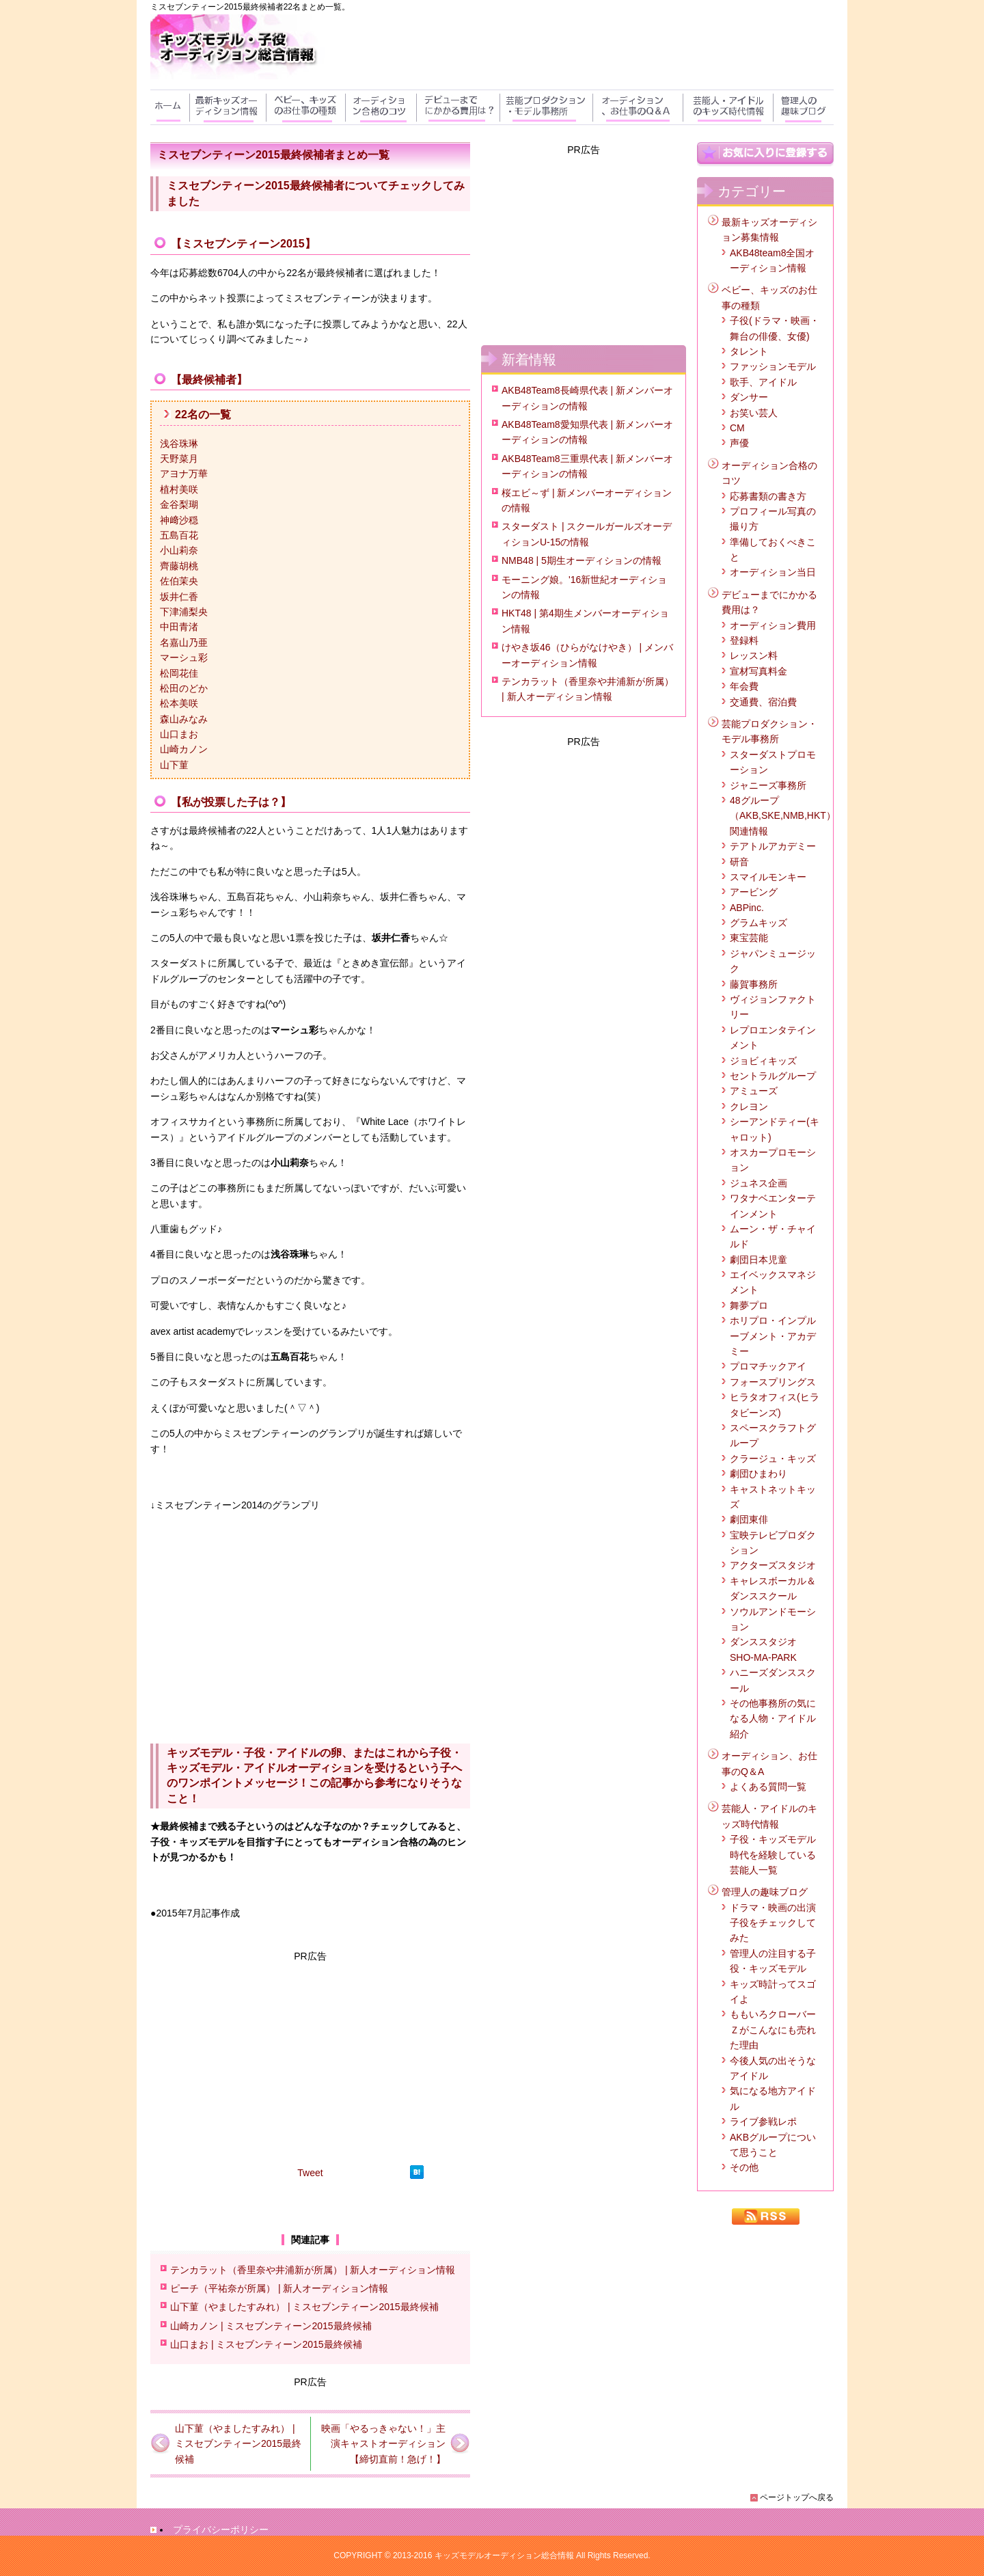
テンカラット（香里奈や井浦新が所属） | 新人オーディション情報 (312, 2269)
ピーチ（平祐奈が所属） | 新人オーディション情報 (279, 2288)
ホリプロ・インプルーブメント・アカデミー (773, 1336)
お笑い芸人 (754, 412)
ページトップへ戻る (797, 2497)
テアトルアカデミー (773, 846)
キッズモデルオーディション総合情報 (504, 2555)
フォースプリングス (773, 1382)
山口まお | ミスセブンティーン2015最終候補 (266, 2344)
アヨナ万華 (184, 473)
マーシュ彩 (184, 657)
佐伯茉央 (179, 580)
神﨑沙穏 (179, 520)
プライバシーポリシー (221, 2529)
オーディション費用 (773, 625)
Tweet (310, 2172)
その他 (744, 2167)
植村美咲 (179, 489)
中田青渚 (179, 626)
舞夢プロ (749, 1305)
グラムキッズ (758, 922)
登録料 (744, 640)
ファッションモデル (773, 366)
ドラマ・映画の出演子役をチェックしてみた (773, 1923)
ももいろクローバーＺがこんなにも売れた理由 (773, 2029)
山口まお (179, 734)
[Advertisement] (310, 2059)
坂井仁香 (179, 596)
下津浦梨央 (184, 611)
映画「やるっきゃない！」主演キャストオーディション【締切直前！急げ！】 (383, 2444)
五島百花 (179, 535)
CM (737, 427)
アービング (754, 891)
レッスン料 (754, 655)
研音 (739, 861)
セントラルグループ (773, 1075)
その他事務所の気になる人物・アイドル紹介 (773, 1718)
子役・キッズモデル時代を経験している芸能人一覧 (773, 1854)
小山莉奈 (179, 550)
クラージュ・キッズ (773, 1458)
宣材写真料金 (758, 671)
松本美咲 (179, 703)
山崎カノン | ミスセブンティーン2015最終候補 (271, 2325)
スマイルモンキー (768, 876)
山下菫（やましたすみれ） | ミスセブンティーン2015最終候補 (304, 2306)
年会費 (744, 686)
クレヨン (749, 1106)
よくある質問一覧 (768, 1786)
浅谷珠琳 (179, 443)
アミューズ (754, 1090)
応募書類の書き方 (768, 496)
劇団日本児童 (758, 1259)
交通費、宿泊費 (763, 701)
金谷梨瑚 (179, 504)
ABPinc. (747, 907)
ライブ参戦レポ (763, 2121)
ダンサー (749, 397)
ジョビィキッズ (763, 1060)
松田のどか (184, 688)
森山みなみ (184, 719)
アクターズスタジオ (773, 1565)
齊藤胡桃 (179, 565)
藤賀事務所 (754, 984)
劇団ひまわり (758, 1473)
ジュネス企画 (758, 1183)
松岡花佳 (179, 673)
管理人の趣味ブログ (765, 1891)
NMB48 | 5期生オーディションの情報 (581, 560)
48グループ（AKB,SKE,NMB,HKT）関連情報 (783, 816)
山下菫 (174, 764)
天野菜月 (179, 458)
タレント (749, 351)
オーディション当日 (773, 572)
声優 (739, 442)
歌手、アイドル (763, 382)
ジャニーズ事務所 (768, 785)
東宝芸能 (749, 937)
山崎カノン (184, 749)
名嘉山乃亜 (184, 642)
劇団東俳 (749, 1519)
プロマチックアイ (768, 1366)
